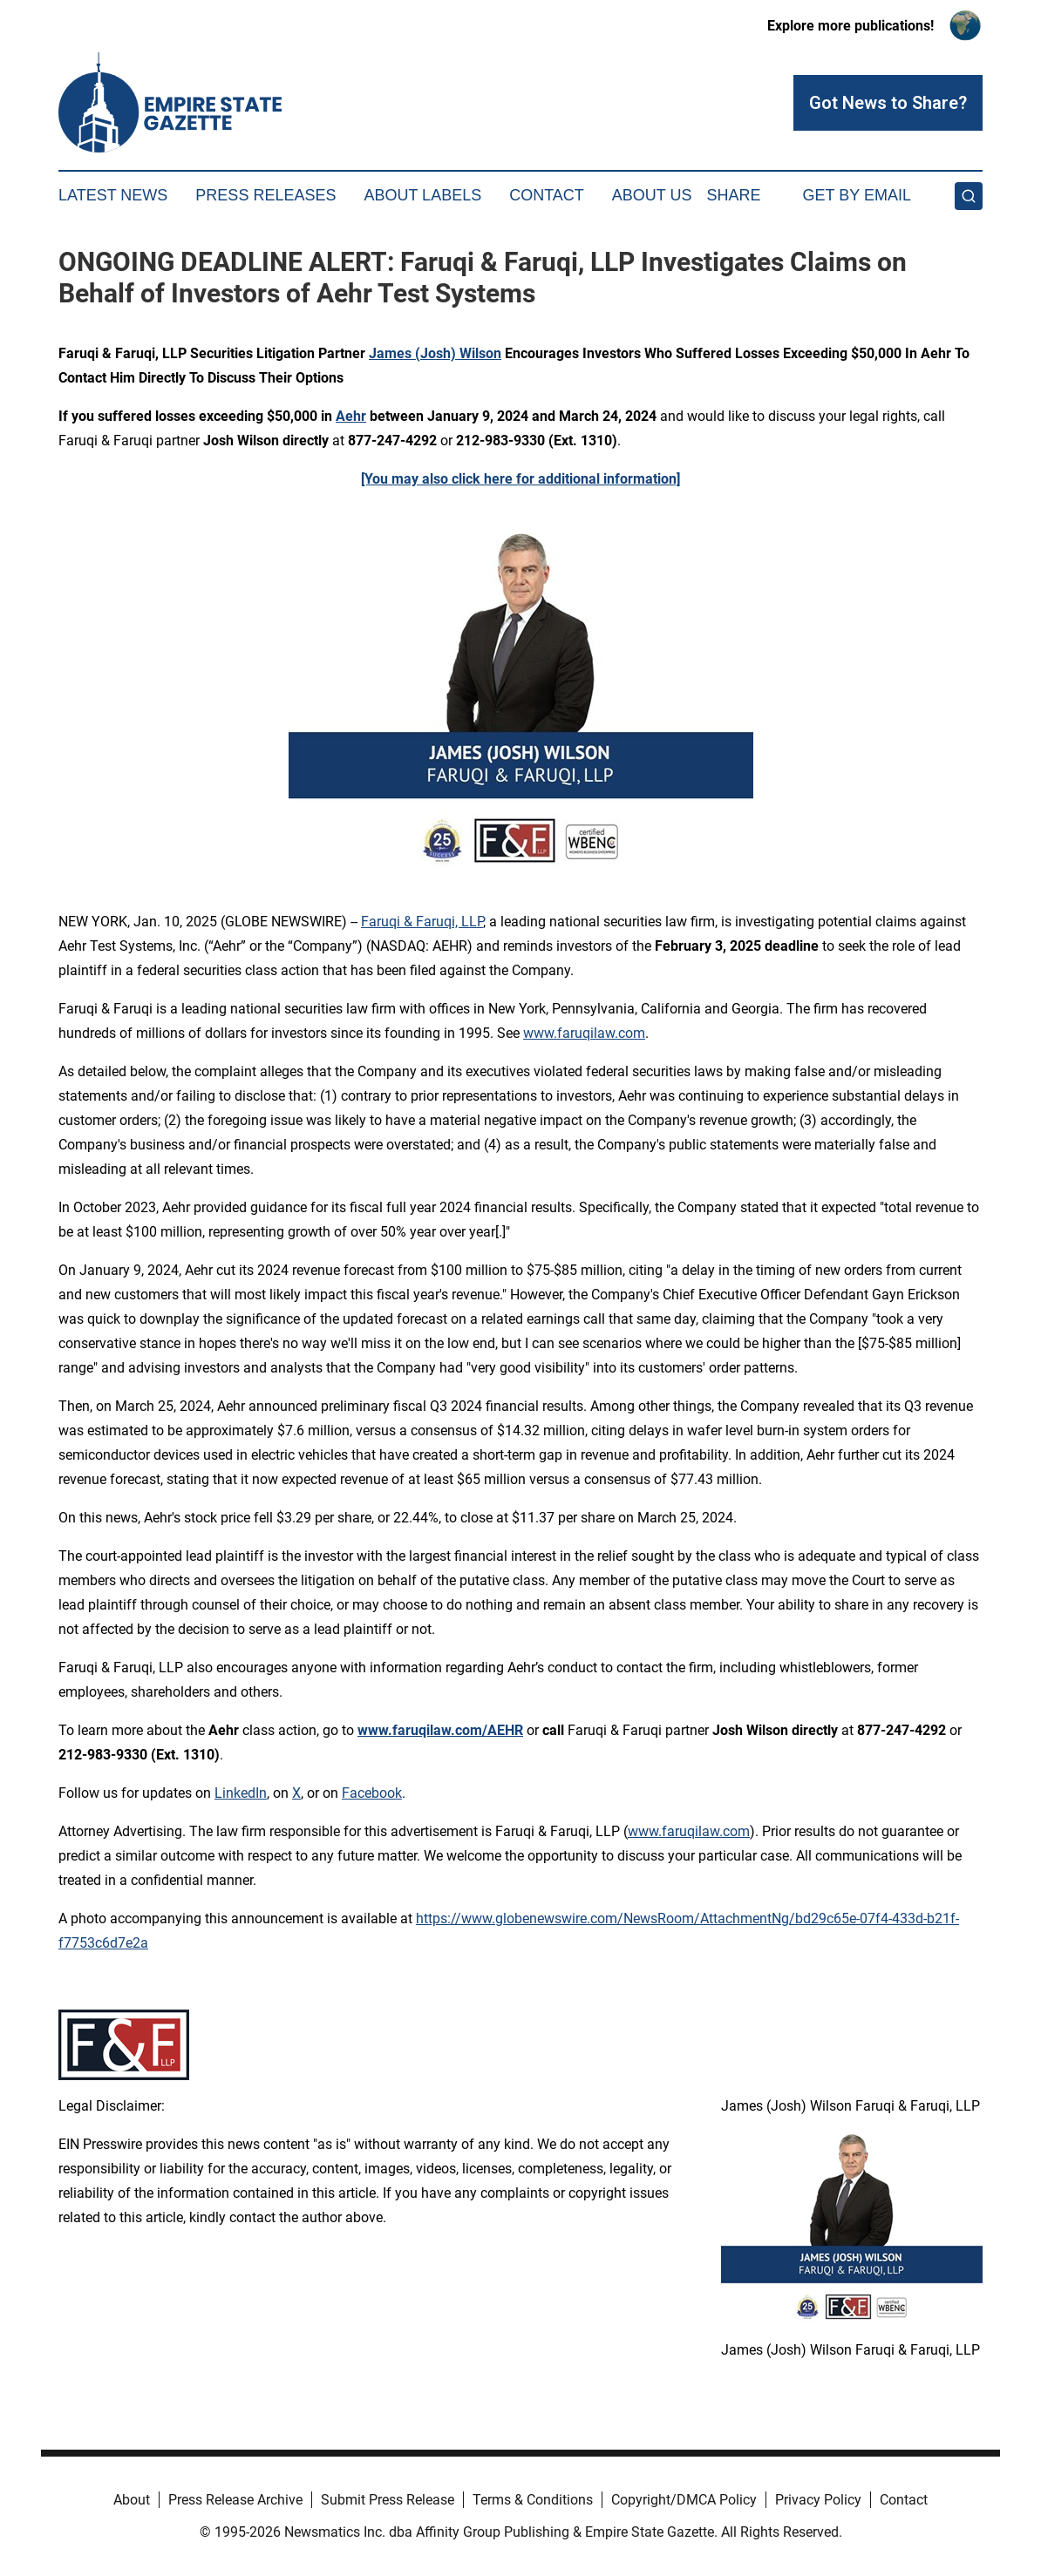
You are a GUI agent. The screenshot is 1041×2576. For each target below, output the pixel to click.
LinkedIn (240, 1793)
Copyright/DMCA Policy (684, 2499)
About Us (652, 195)
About (131, 2499)
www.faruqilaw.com (584, 1033)
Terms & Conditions (533, 2499)
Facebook (372, 1793)
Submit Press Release (387, 2499)
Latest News (112, 195)
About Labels (422, 195)
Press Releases (265, 195)
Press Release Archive (235, 2499)
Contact (546, 195)
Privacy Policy (818, 2499)
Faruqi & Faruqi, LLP (422, 921)
